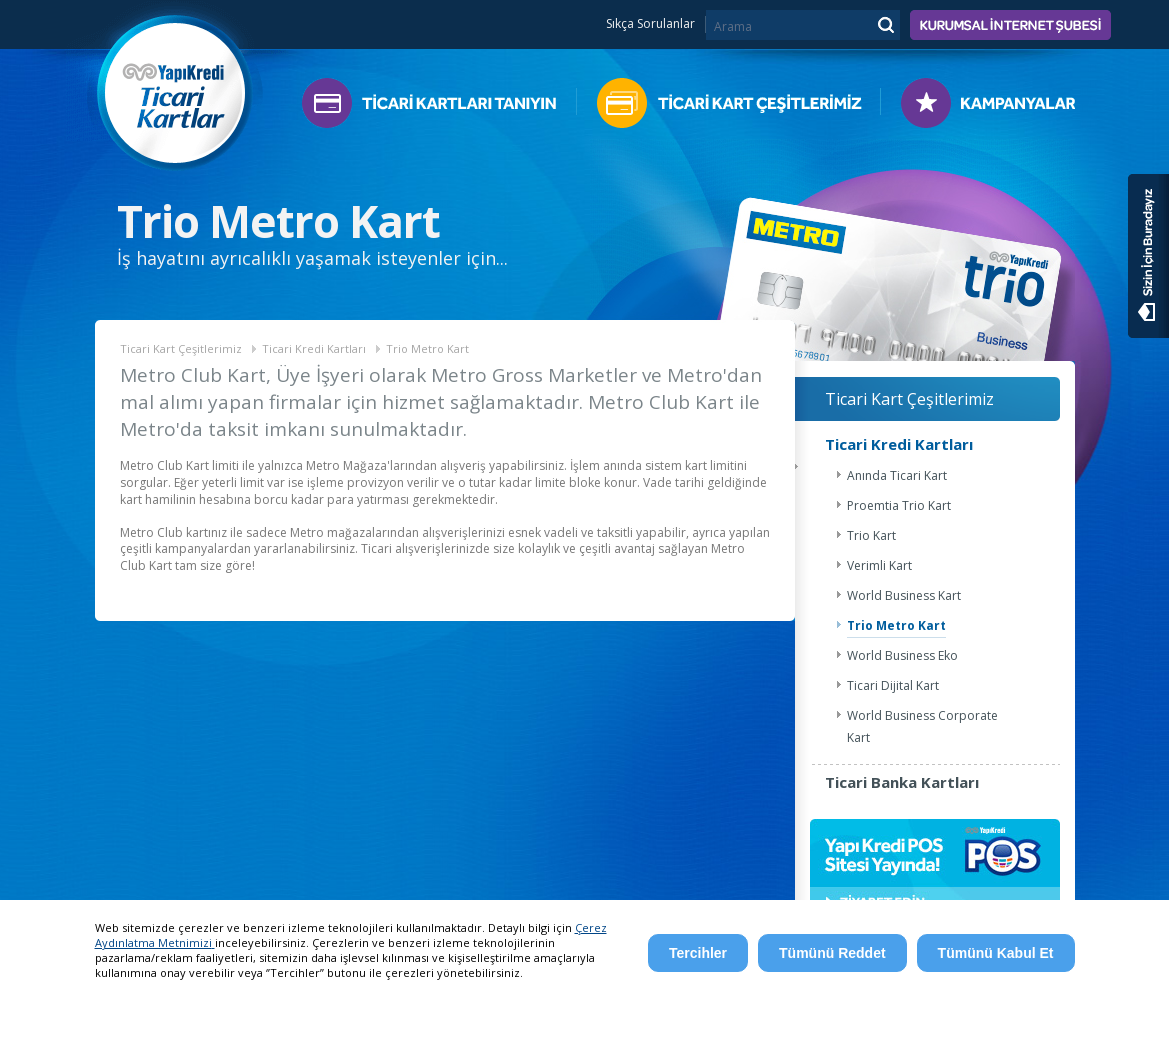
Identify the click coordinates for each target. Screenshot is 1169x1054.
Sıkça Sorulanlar (650, 24)
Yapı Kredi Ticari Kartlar (176, 87)
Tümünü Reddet (832, 953)
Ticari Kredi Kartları (314, 348)
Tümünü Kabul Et (996, 953)
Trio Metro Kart (427, 348)
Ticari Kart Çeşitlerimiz (728, 107)
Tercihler (698, 953)
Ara (885, 24)
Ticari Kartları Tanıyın (439, 107)
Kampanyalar (978, 107)
